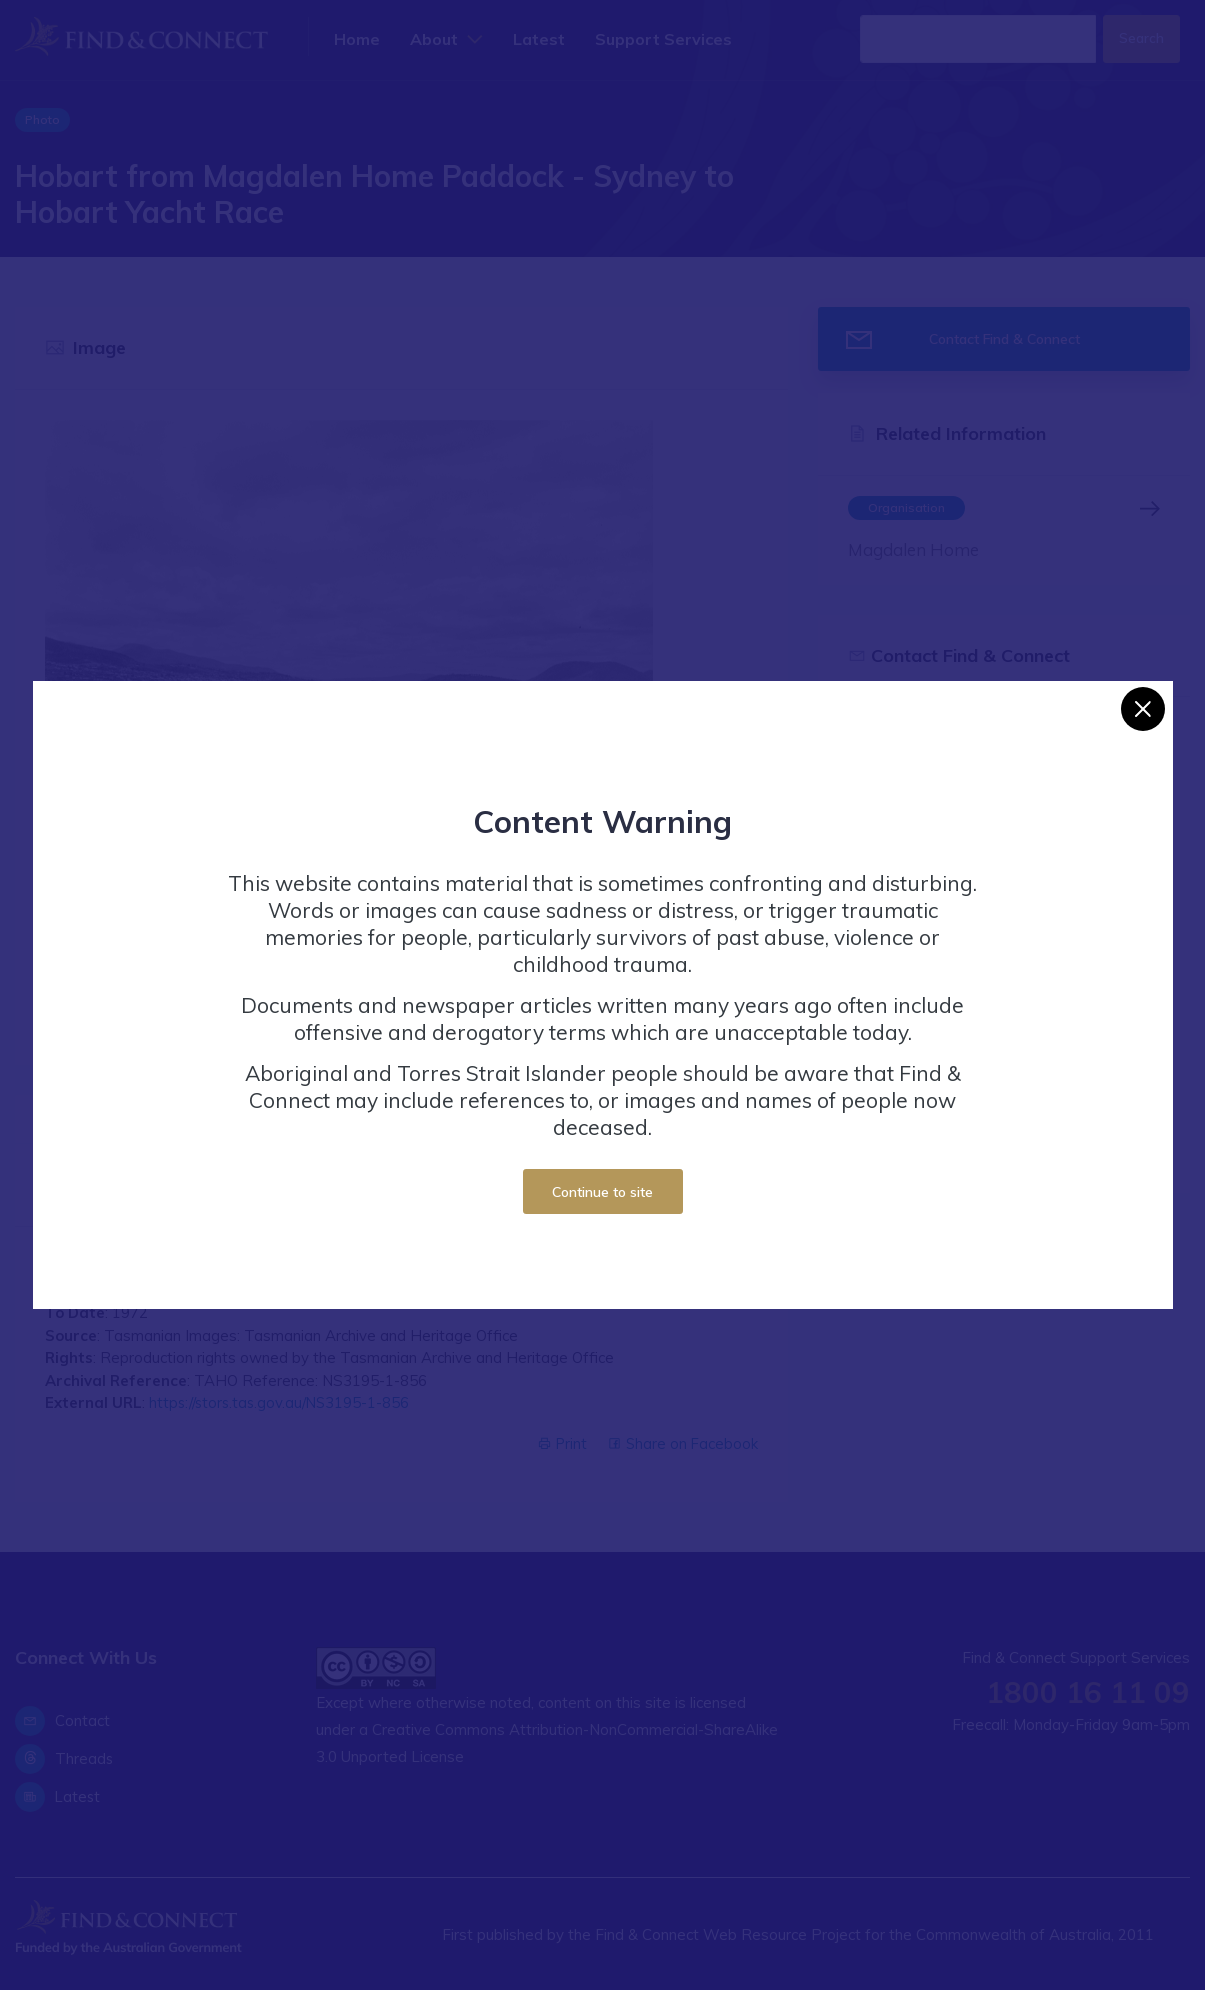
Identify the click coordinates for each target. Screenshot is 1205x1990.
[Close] (1143, 709)
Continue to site (602, 1191)
